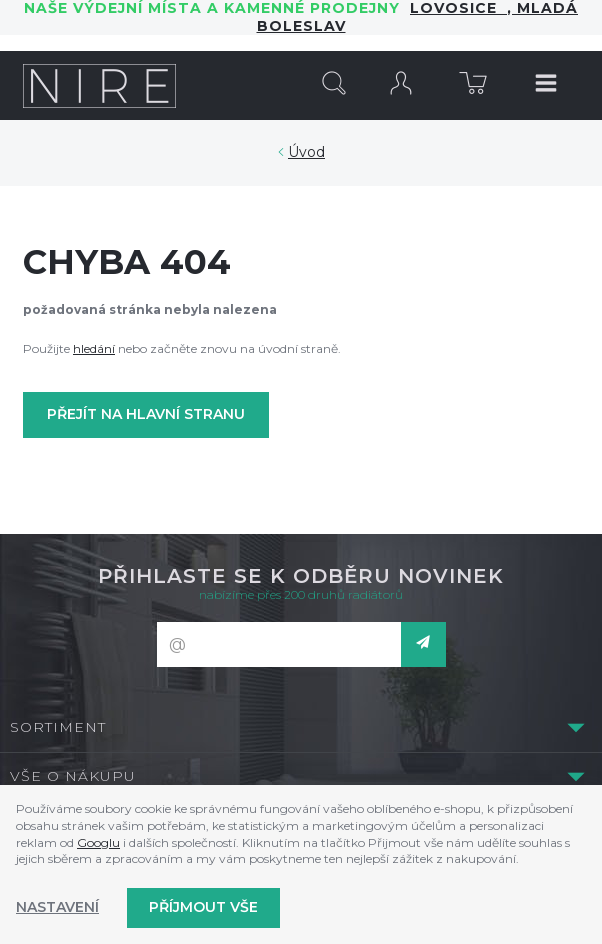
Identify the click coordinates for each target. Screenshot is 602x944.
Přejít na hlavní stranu (146, 414)
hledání (94, 348)
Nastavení (57, 907)
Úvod (306, 152)
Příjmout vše (203, 907)
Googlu (98, 842)
